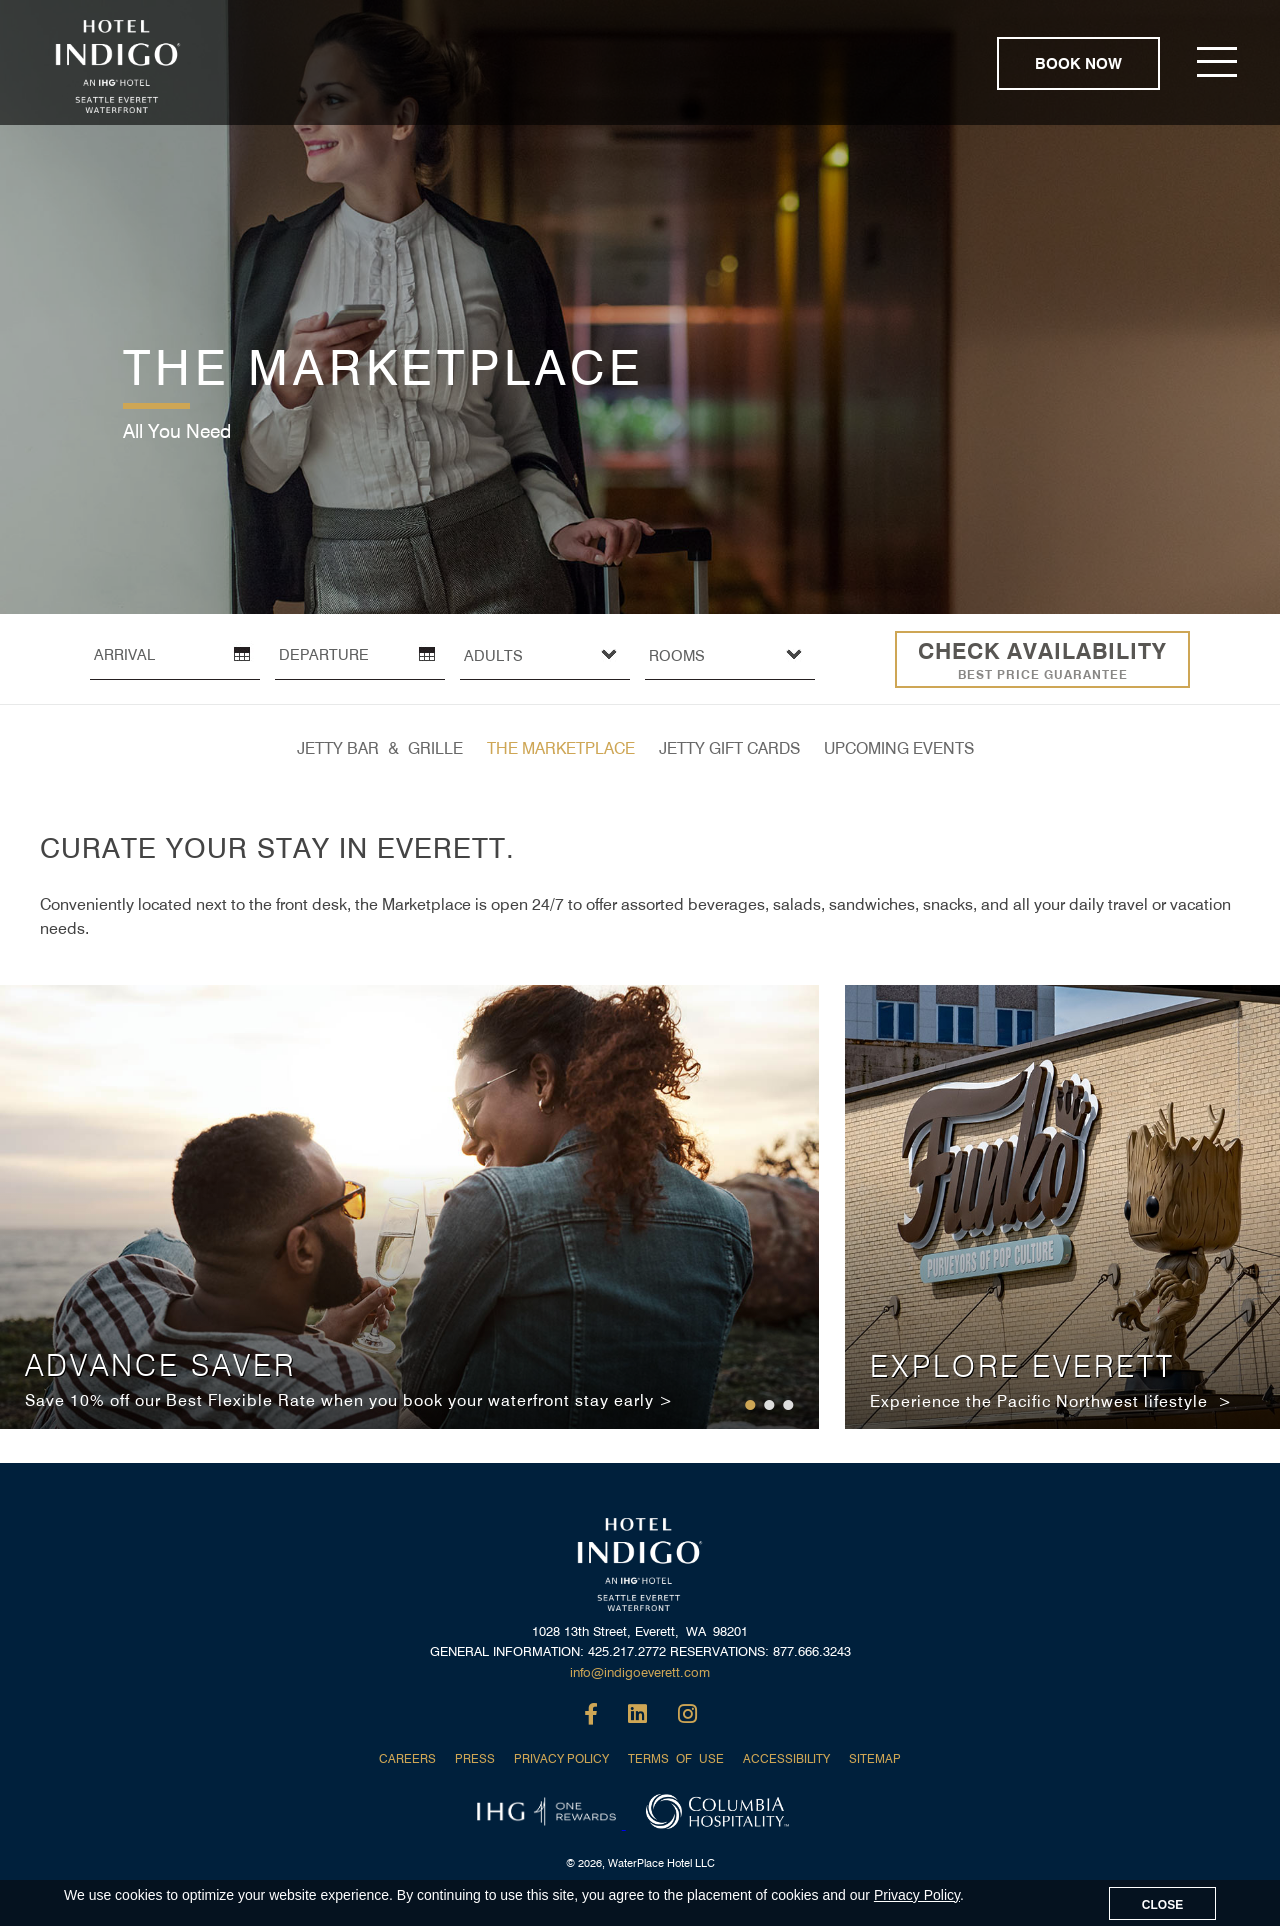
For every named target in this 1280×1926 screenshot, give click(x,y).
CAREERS (407, 1758)
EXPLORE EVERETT (1022, 1366)
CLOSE (1162, 1905)
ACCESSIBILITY (786, 1758)
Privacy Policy (917, 1895)
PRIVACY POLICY (561, 1758)
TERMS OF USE (676, 1758)
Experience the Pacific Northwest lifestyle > (1051, 1401)
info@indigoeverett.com (640, 1672)
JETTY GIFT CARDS (729, 748)
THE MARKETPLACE (561, 748)
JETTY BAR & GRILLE (380, 748)
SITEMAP (875, 1758)
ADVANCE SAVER (160, 1365)
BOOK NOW (1078, 63)
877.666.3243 (812, 1651)
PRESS (475, 1758)
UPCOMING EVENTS (899, 748)
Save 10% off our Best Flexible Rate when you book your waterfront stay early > (349, 1400)
